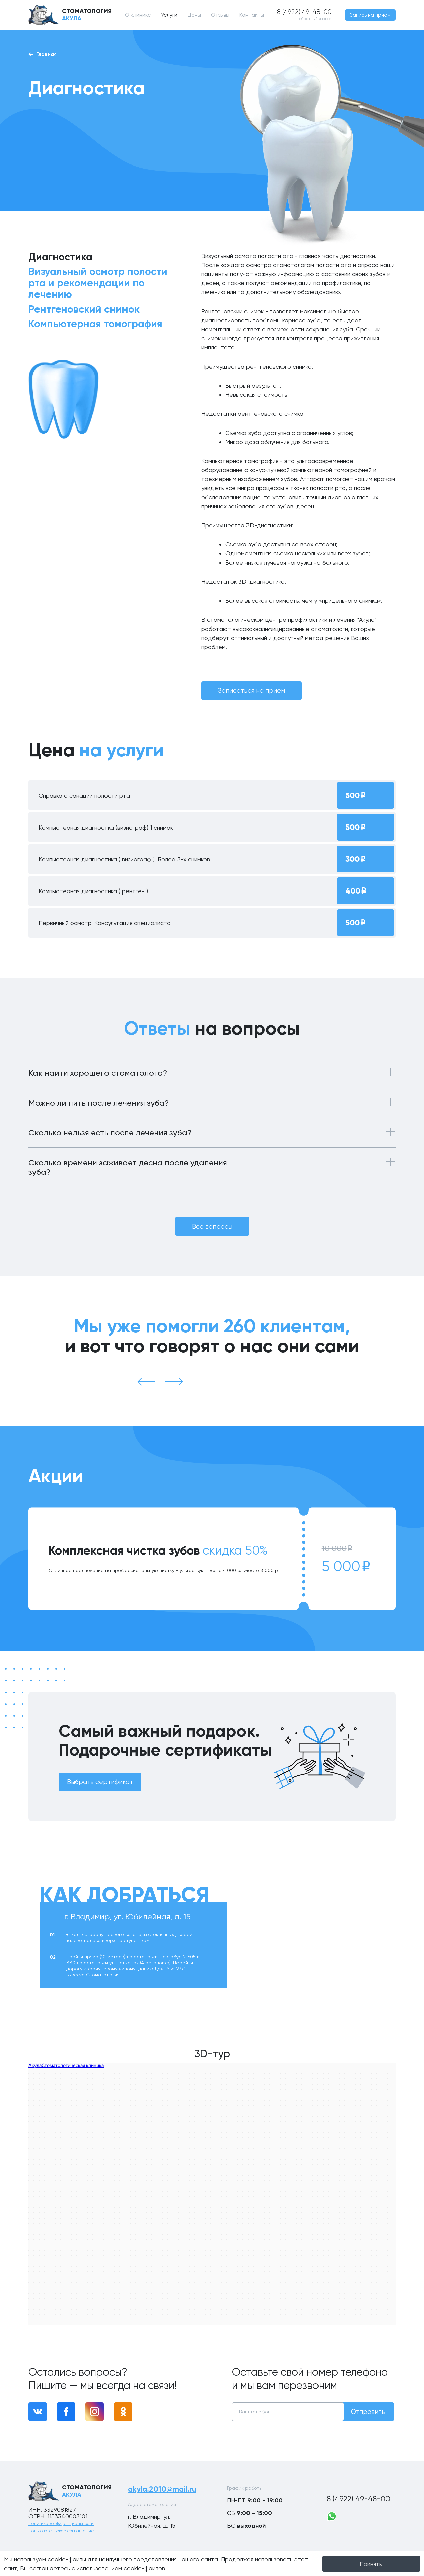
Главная (43, 54)
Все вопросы (212, 1226)
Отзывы (220, 15)
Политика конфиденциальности (61, 2523)
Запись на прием (370, 15)
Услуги (169, 15)
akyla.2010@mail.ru (163, 2489)
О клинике (138, 15)
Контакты (251, 15)
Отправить (368, 2412)
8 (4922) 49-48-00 (361, 2499)
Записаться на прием (251, 691)
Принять (371, 2563)
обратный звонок (315, 18)
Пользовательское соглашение (61, 2530)
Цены (194, 15)
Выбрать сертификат (100, 1782)
